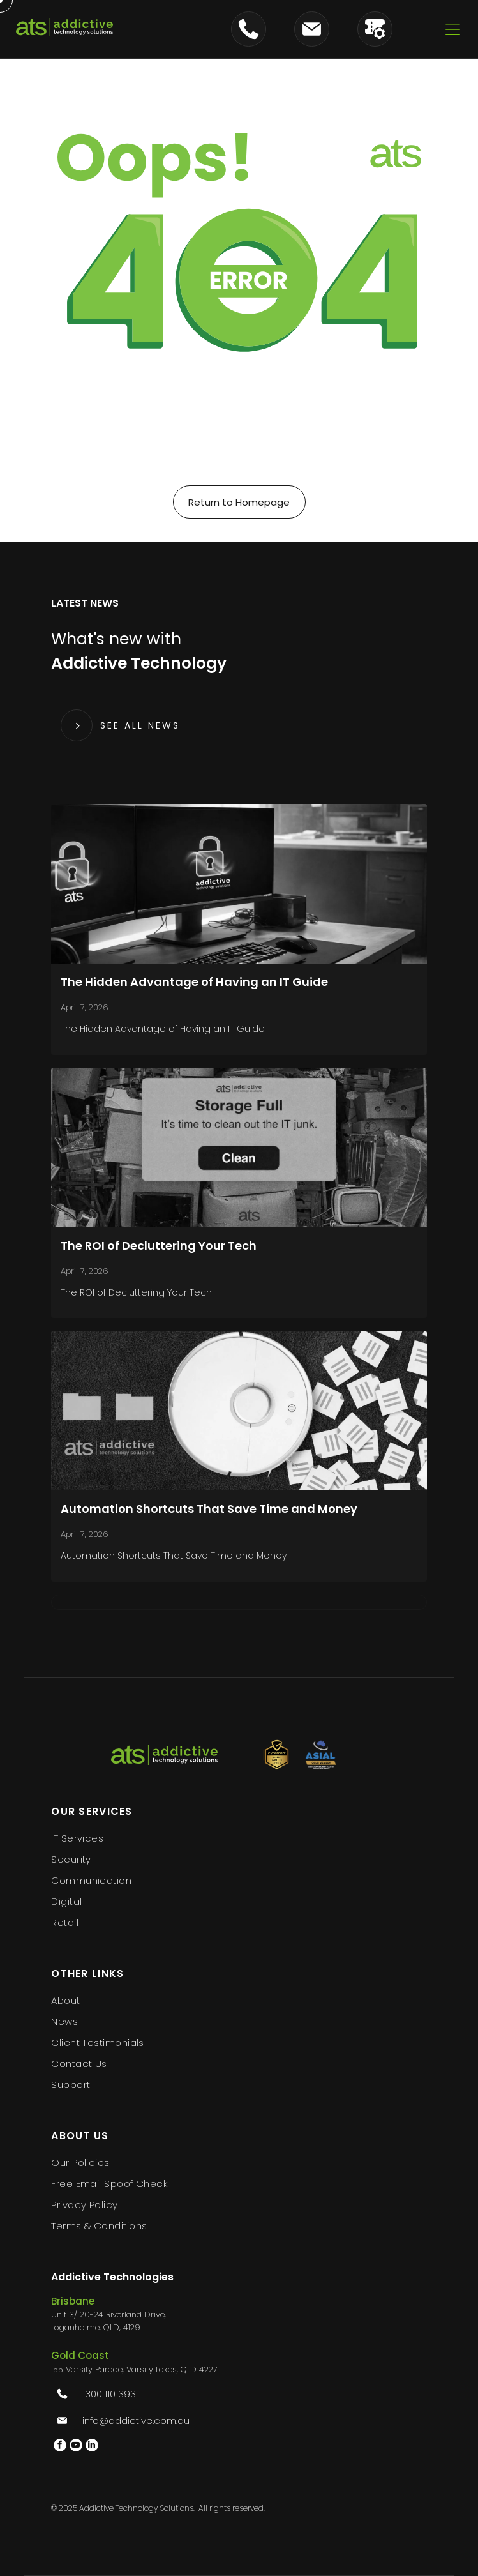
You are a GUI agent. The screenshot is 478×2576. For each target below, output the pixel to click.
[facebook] (60, 2447)
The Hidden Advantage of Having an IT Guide (194, 982)
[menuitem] (238, 1838)
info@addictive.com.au (136, 2420)
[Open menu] (452, 29)
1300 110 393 (109, 2393)
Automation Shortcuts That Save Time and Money (209, 1509)
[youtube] (76, 2447)
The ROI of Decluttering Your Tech (159, 1246)
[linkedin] (92, 2447)
